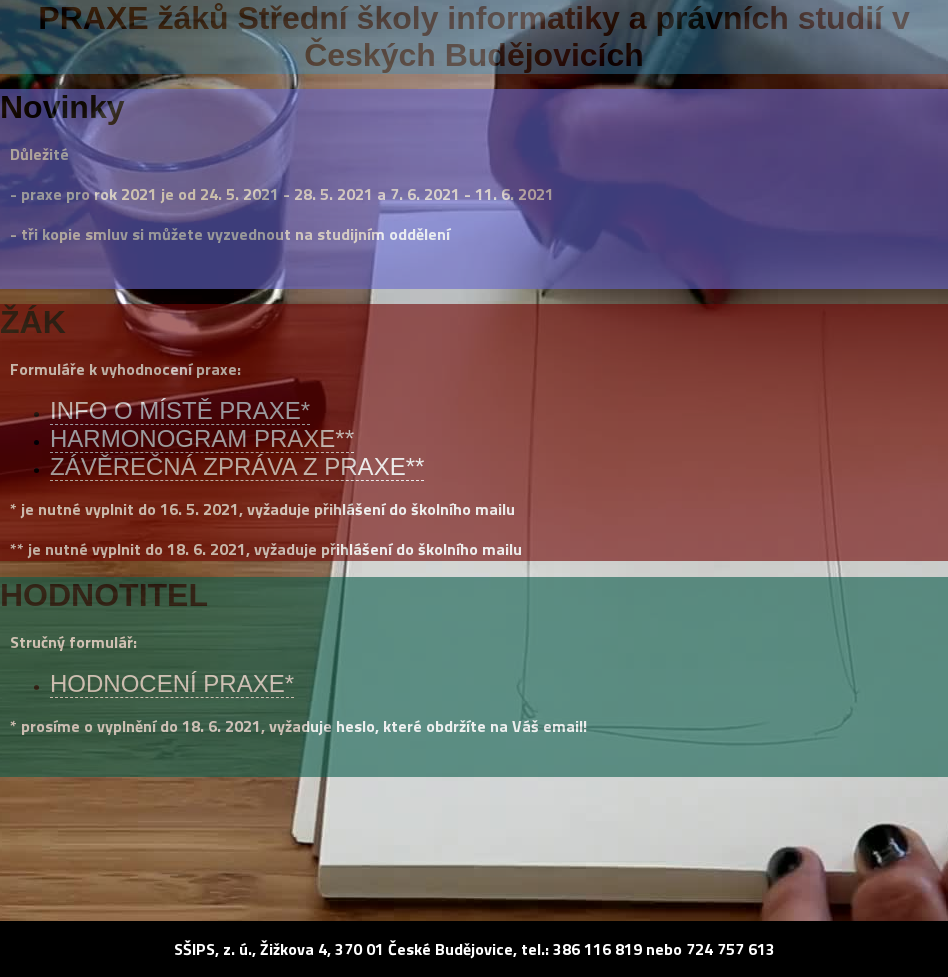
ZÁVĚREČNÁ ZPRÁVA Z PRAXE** (237, 466)
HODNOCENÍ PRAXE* (172, 683)
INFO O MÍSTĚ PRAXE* (180, 410)
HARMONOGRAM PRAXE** (202, 438)
